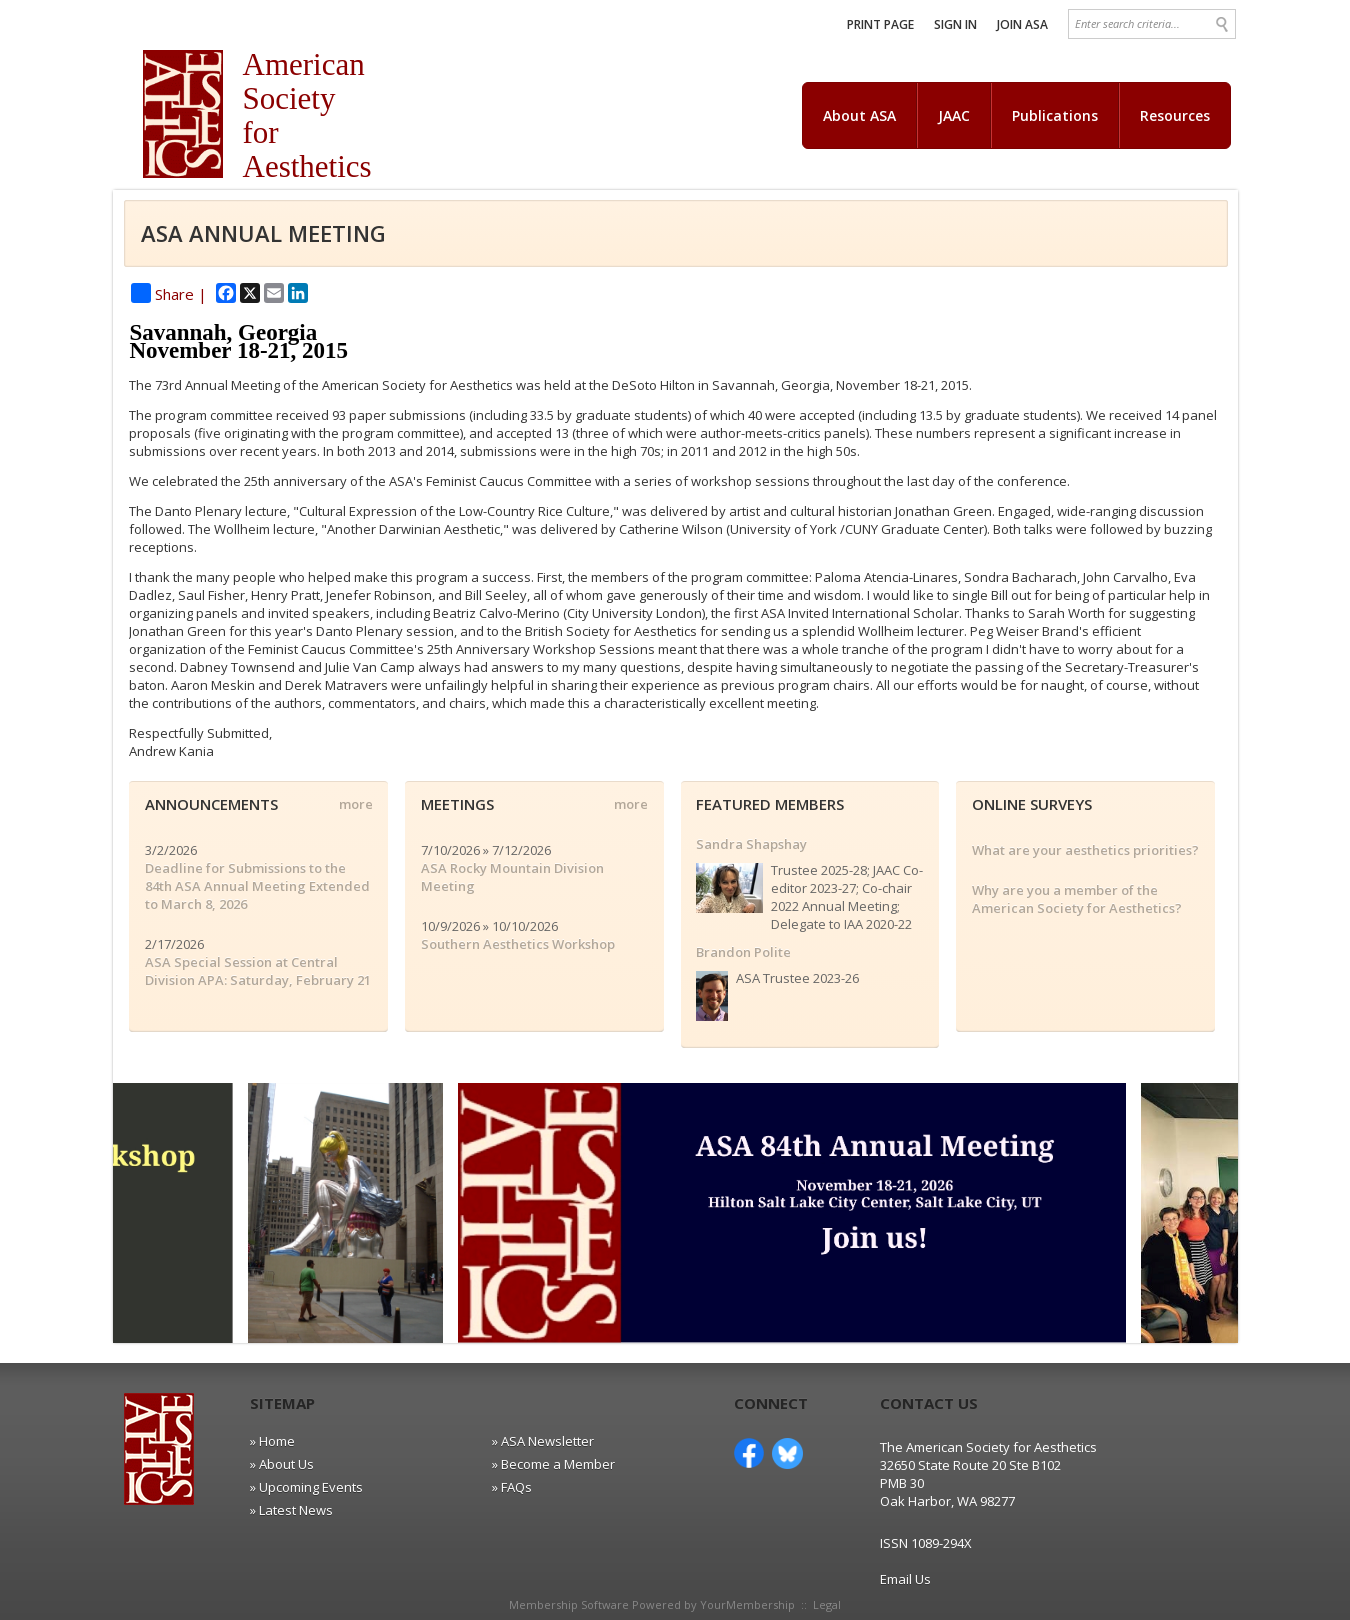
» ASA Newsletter (543, 1441)
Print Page (880, 24)
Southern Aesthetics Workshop (518, 944)
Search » (1223, 24)
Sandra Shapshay (751, 844)
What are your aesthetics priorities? (1085, 850)
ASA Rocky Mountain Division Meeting (512, 877)
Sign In (955, 24)
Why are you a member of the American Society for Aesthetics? (1077, 899)
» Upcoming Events (306, 1487)
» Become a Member (553, 1464)
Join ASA (1022, 24)
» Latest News (291, 1510)
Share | (169, 293)
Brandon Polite (743, 952)
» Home (272, 1441)
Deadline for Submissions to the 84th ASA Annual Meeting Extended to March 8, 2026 (257, 886)
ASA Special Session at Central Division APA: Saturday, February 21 (258, 971)
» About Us (282, 1464)
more (356, 804)
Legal (827, 1604)
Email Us (905, 1579)
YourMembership (747, 1604)
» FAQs (512, 1487)
